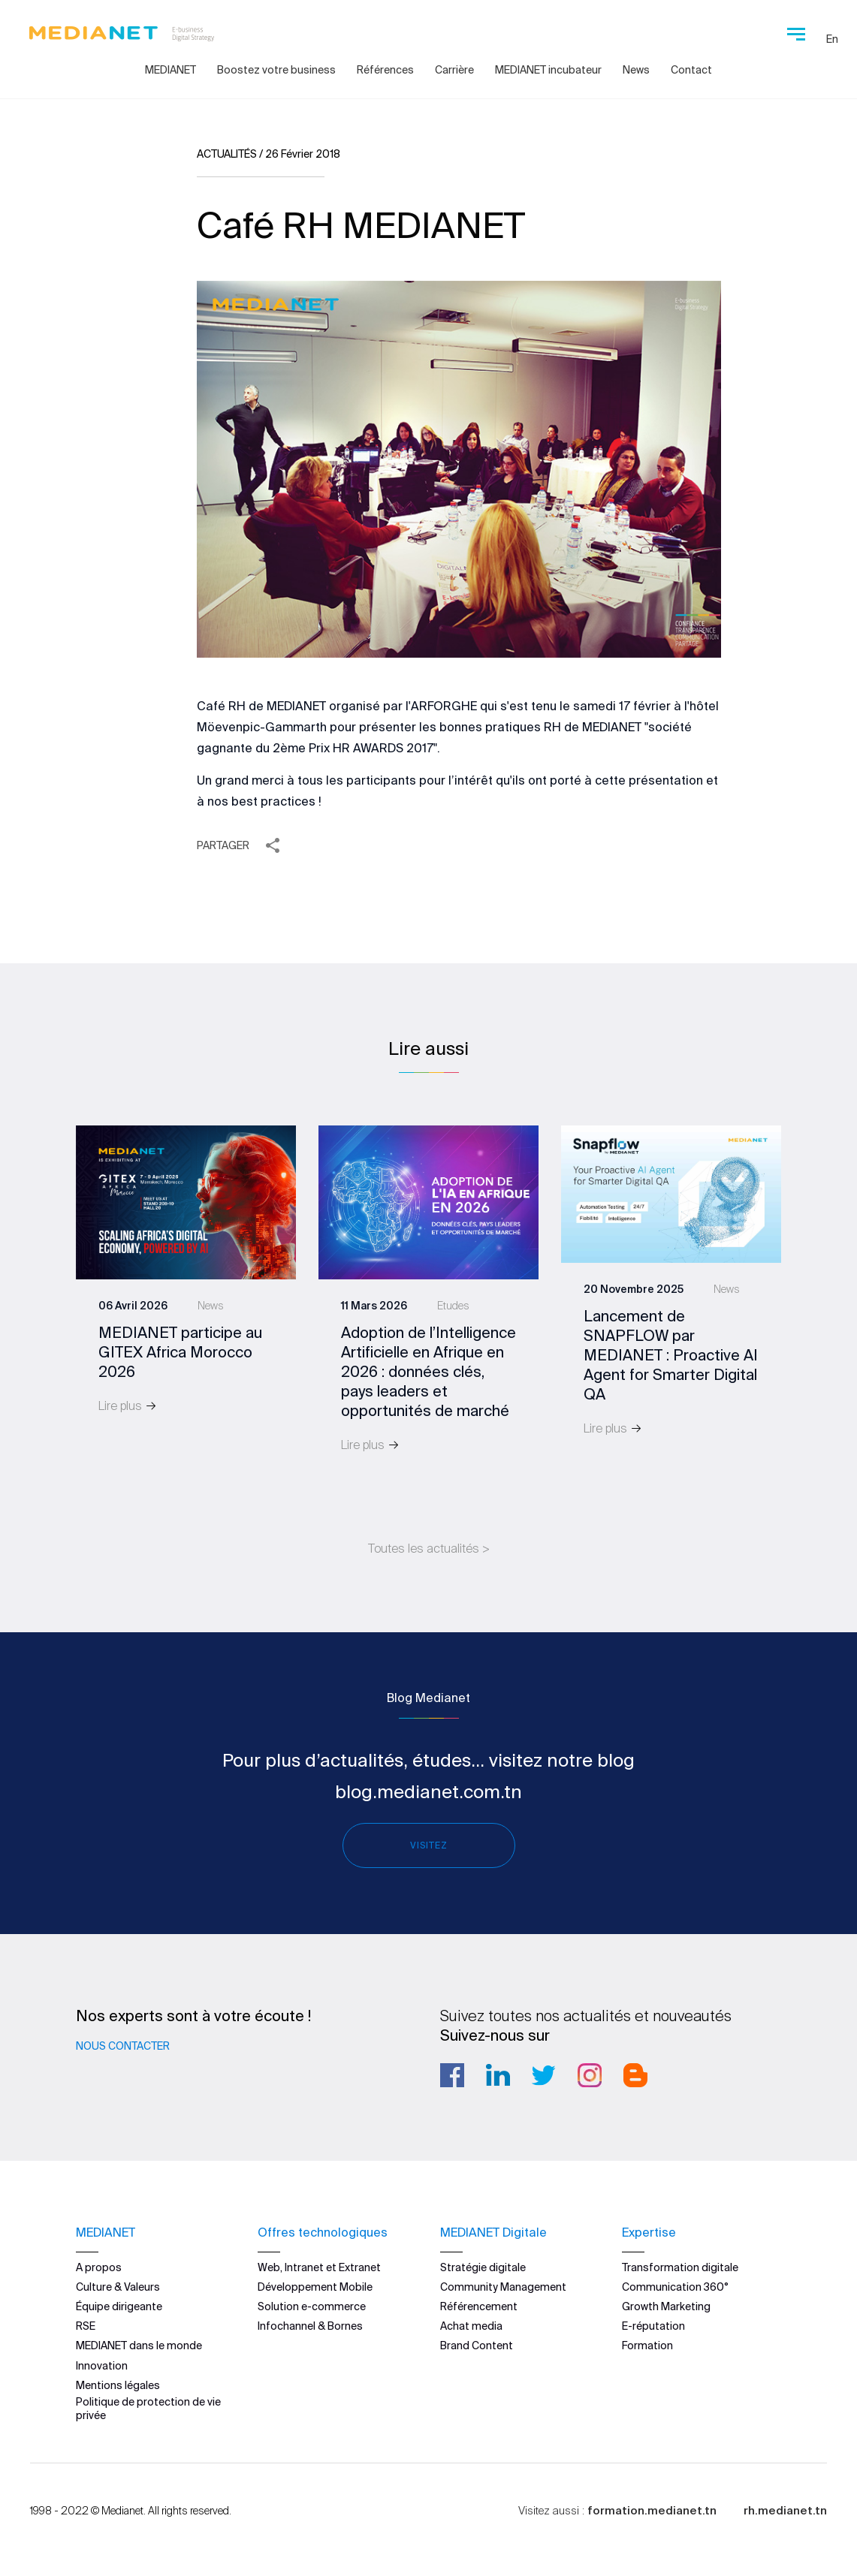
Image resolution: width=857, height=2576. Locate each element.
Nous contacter (123, 2046)
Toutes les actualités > (429, 1548)
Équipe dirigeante (119, 2306)
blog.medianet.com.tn (428, 1792)
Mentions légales (118, 2385)
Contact (691, 70)
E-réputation (653, 2326)
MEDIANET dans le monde (139, 2345)
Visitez (429, 1845)
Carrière (454, 70)
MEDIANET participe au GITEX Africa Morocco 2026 (180, 1352)
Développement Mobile (315, 2286)
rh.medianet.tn (785, 2510)
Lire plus (127, 1405)
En (832, 39)
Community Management (503, 2286)
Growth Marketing (666, 2306)
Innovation (102, 2365)
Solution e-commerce (312, 2306)
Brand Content (476, 2345)
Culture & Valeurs (118, 2286)
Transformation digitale (680, 2267)
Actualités (227, 154)
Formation (647, 2345)
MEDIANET (170, 70)
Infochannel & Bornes (310, 2326)
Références (385, 70)
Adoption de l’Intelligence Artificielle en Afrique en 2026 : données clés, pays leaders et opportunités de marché (428, 1371)
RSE (85, 2326)
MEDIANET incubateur (548, 70)
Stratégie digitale (483, 2267)
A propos (99, 2267)
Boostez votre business (276, 70)
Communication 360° (675, 2286)
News (636, 70)
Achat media (471, 2326)
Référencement (479, 2306)
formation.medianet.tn (652, 2510)
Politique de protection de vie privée (148, 2408)
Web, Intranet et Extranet (319, 2267)
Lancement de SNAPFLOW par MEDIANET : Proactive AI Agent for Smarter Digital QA (671, 1354)
